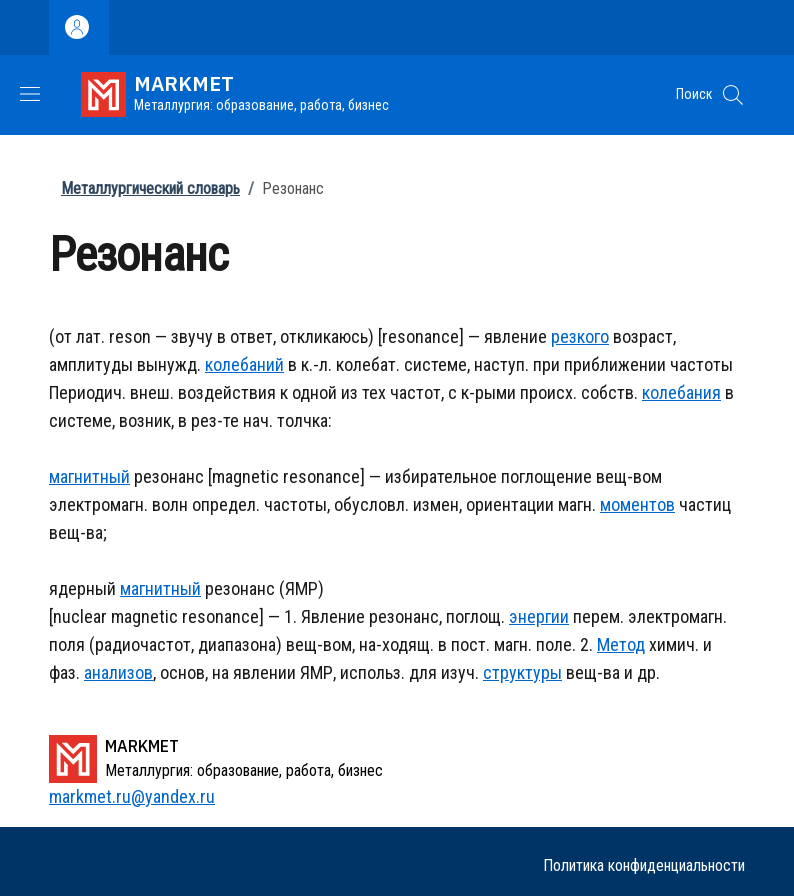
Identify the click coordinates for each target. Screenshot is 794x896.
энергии (539, 616)
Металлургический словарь (150, 188)
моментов (637, 504)
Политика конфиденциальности (644, 865)
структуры (522, 672)
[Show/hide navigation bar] (30, 94)
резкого (580, 336)
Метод (621, 644)
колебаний (244, 364)
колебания (681, 392)
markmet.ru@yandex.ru (132, 796)
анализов (118, 672)
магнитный (89, 476)
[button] (733, 95)
